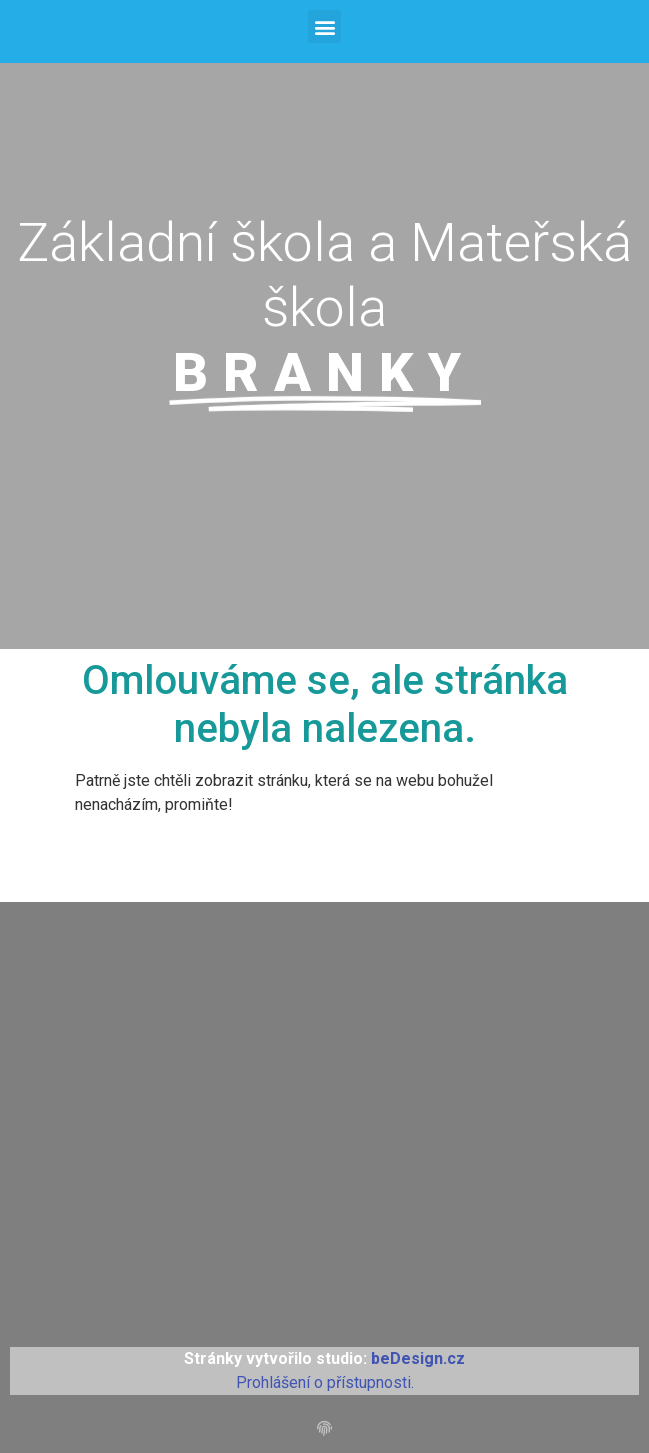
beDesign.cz (418, 1358)
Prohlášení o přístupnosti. (325, 1382)
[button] (324, 26)
